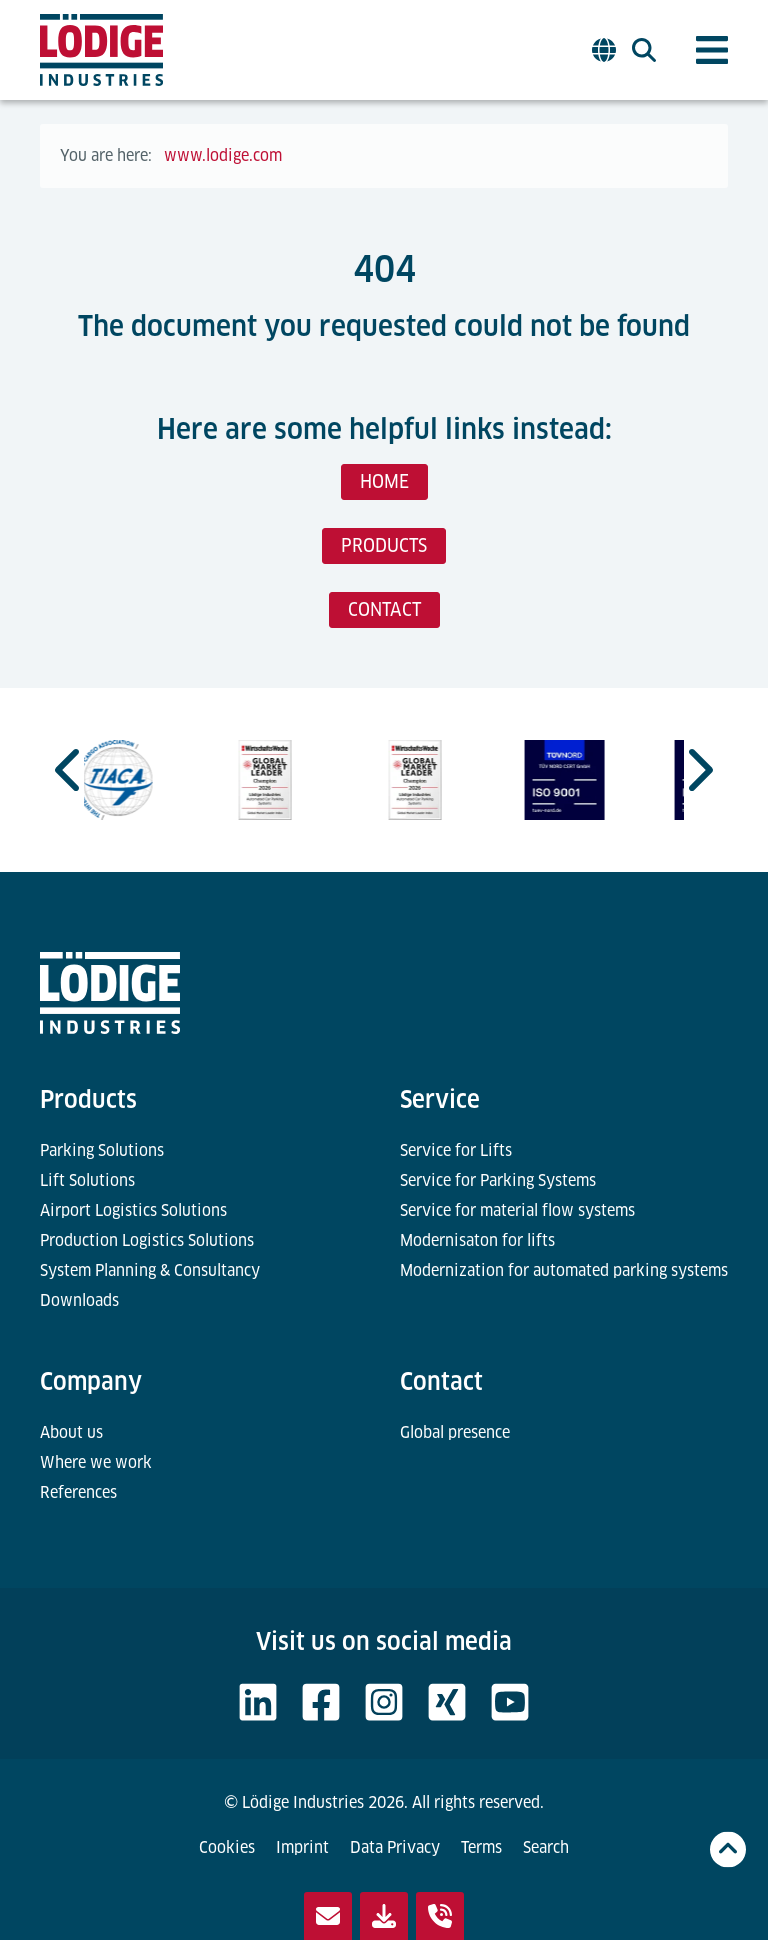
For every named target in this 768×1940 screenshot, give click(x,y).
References (78, 1492)
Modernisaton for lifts (477, 1240)
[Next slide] (698, 770)
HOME (384, 481)
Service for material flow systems (517, 1210)
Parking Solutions (102, 1150)
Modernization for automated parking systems (564, 1270)
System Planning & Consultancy (150, 1270)
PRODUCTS (384, 545)
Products (88, 1099)
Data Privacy (395, 1847)
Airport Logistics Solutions (133, 1210)
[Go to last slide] (70, 770)
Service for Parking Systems (498, 1180)
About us (71, 1432)
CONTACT (384, 609)
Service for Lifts (456, 1150)
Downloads (79, 1300)
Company (91, 1381)
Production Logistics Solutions (147, 1240)
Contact (441, 1381)
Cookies (227, 1847)
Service (440, 1099)
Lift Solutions (87, 1180)
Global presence (455, 1432)
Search (546, 1847)
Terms (481, 1847)
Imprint (302, 1847)
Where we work (96, 1462)
